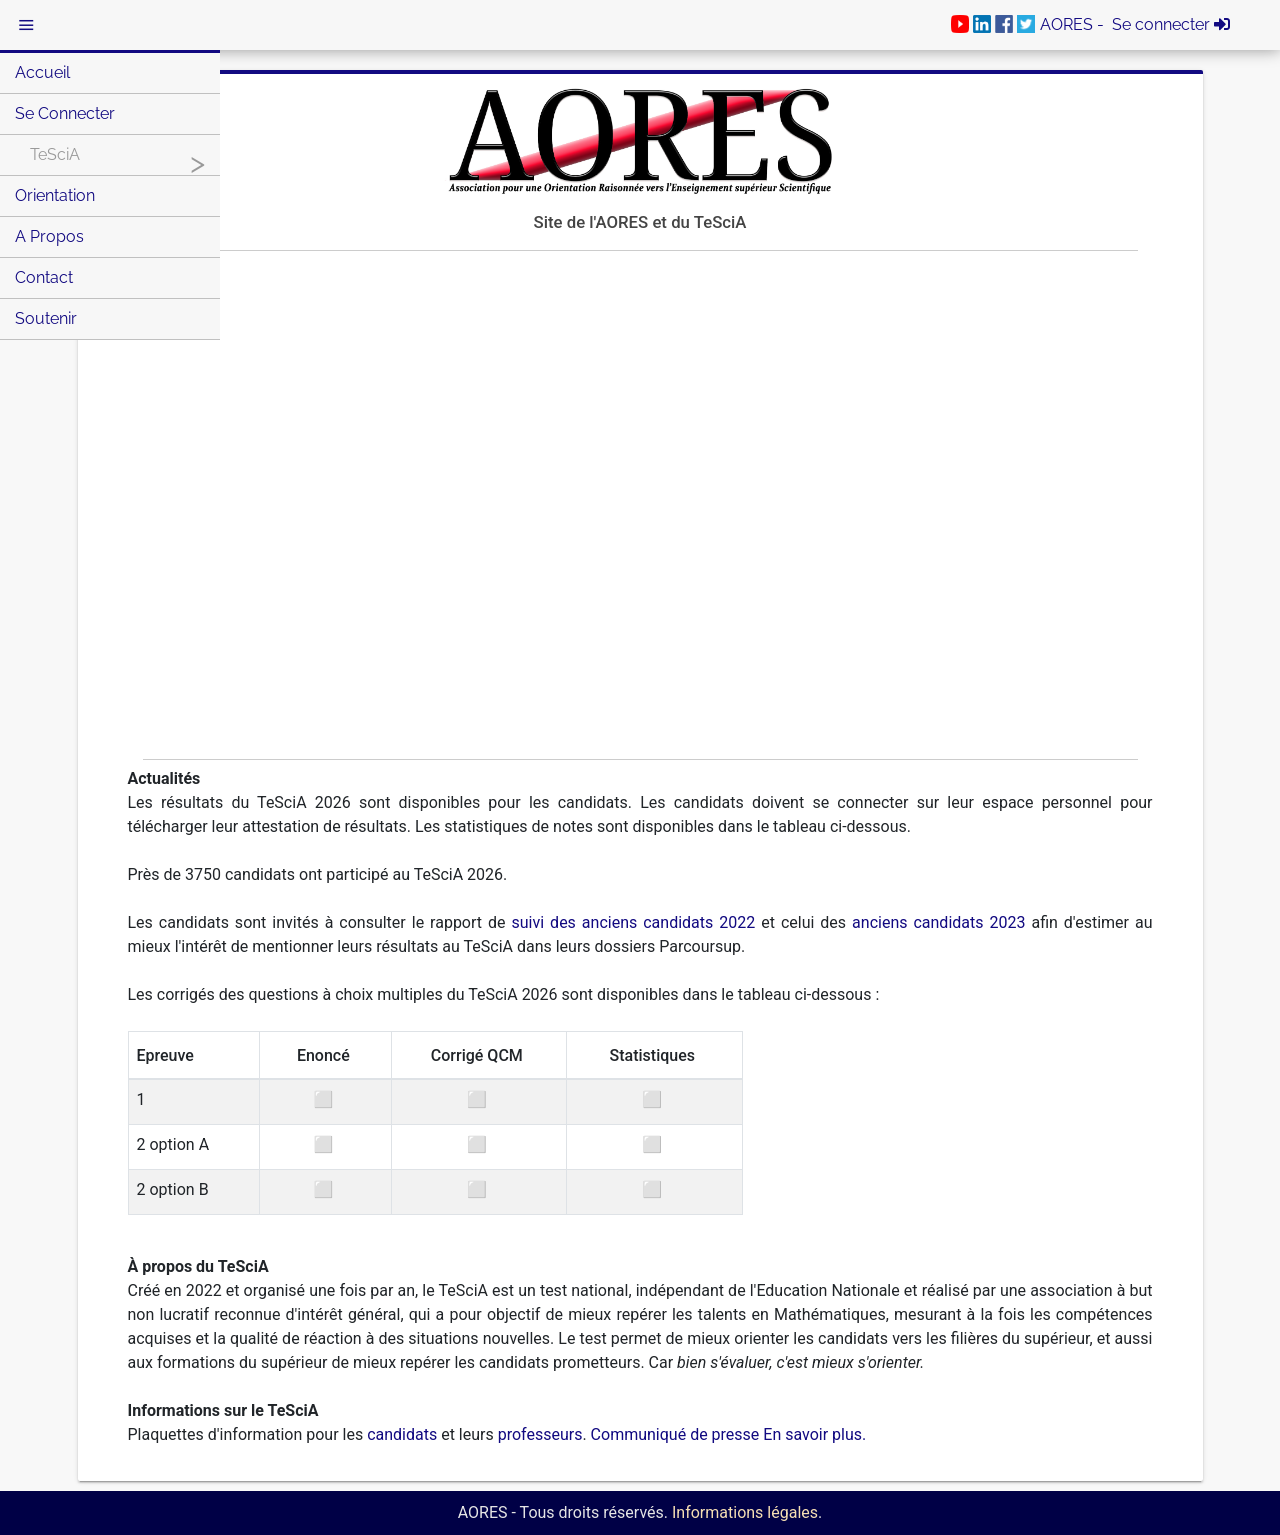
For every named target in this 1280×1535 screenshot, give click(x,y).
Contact (44, 277)
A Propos (49, 236)
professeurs (540, 1434)
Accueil (42, 72)
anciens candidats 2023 (938, 922)
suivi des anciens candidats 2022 (634, 922)
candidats (402, 1434)
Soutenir (46, 318)
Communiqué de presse (675, 1434)
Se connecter (65, 113)
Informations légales (745, 1512)
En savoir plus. (814, 1434)
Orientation (55, 195)
